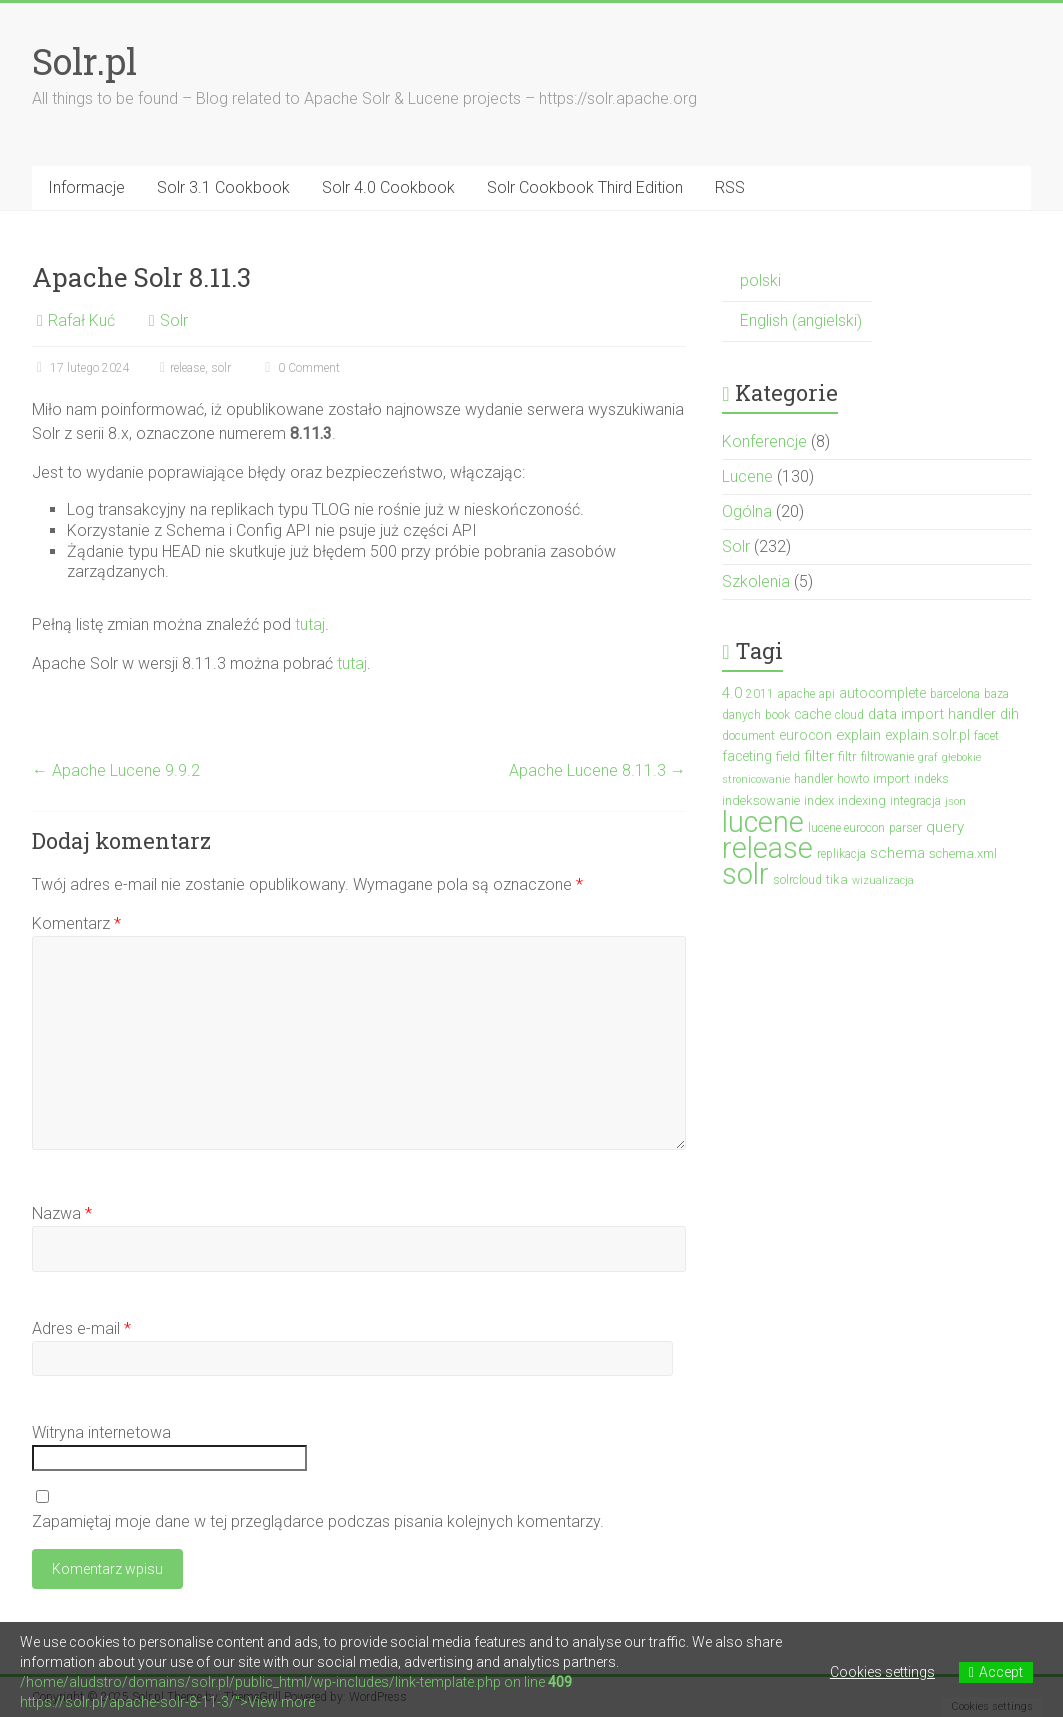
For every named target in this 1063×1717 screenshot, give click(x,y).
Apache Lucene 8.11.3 (597, 770)
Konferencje (764, 441)
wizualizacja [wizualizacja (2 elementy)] (883, 880)
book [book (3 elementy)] (777, 715)
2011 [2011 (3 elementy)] (760, 694)
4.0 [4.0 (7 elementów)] (732, 693)
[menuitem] (797, 281)
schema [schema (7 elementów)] (897, 853)
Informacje (86, 187)
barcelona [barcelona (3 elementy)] (955, 694)
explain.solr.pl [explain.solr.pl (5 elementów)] (927, 735)
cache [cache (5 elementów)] (812, 714)
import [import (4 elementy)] (891, 778)
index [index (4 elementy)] (819, 800)
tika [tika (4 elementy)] (837, 879)
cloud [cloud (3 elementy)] (849, 715)
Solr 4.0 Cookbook (388, 187)
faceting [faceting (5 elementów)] (747, 756)
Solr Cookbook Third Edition (585, 187)
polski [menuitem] (760, 280)
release (187, 368)
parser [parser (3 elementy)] (905, 828)
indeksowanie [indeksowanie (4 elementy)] (761, 800)
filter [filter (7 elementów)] (819, 756)
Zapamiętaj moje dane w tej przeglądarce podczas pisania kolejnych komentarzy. (318, 1521)
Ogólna (747, 511)
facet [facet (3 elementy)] (986, 736)
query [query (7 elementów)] (945, 827)
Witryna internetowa (101, 1432)
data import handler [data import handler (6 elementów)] (932, 714)
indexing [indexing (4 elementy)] (862, 800)
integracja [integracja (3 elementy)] (915, 801)
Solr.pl (84, 61)
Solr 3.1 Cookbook (223, 187)
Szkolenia (756, 581)
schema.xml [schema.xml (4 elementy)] (963, 853)
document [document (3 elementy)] (748, 736)
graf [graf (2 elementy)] (928, 757)
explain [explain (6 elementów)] (858, 735)
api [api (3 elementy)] (827, 694)
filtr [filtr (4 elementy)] (847, 756)
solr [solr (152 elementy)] (745, 874)
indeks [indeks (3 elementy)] (931, 779)
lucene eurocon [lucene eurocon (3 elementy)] (846, 828)
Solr (174, 320)
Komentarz (76, 923)
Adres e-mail (81, 1328)
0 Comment (300, 368)
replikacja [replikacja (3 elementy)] (841, 854)
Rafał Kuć (81, 320)
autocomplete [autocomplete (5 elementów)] (882, 693)
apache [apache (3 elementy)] (796, 694)
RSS (730, 187)
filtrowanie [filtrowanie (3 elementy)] (887, 757)
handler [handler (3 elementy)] (813, 779)
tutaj (310, 624)
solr (221, 368)
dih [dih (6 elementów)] (1009, 714)
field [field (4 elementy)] (788, 756)
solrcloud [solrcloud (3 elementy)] (797, 880)
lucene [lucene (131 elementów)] (763, 822)
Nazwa (62, 1213)
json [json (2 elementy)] (955, 801)
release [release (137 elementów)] (767, 848)
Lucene (747, 476)
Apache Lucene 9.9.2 (116, 770)
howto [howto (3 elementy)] (853, 779)
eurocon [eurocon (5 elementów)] (805, 735)
